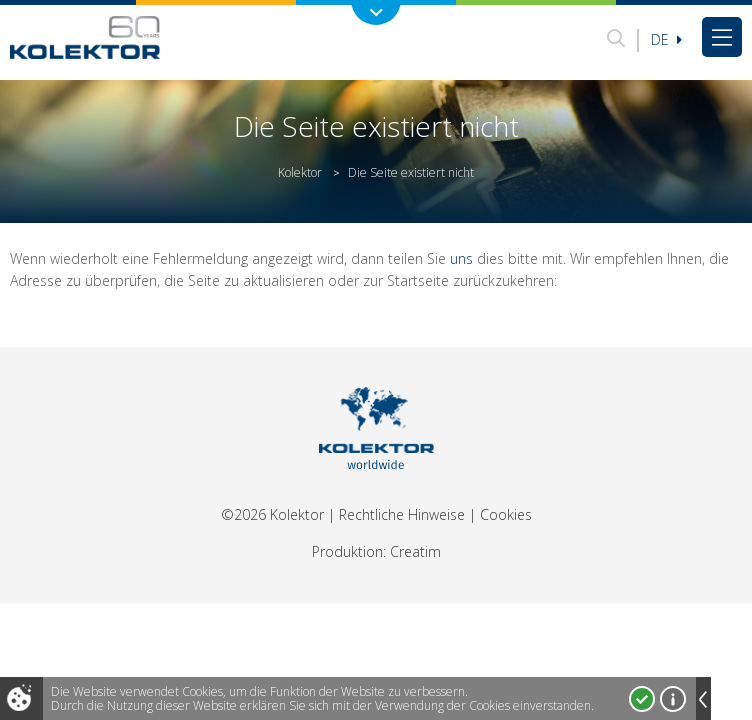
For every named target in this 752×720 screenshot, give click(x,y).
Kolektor (300, 172)
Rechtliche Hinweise (402, 514)
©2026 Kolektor (272, 514)
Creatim (415, 551)
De (666, 39)
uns (461, 258)
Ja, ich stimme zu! (642, 699)
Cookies (506, 514)
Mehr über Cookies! (673, 699)
